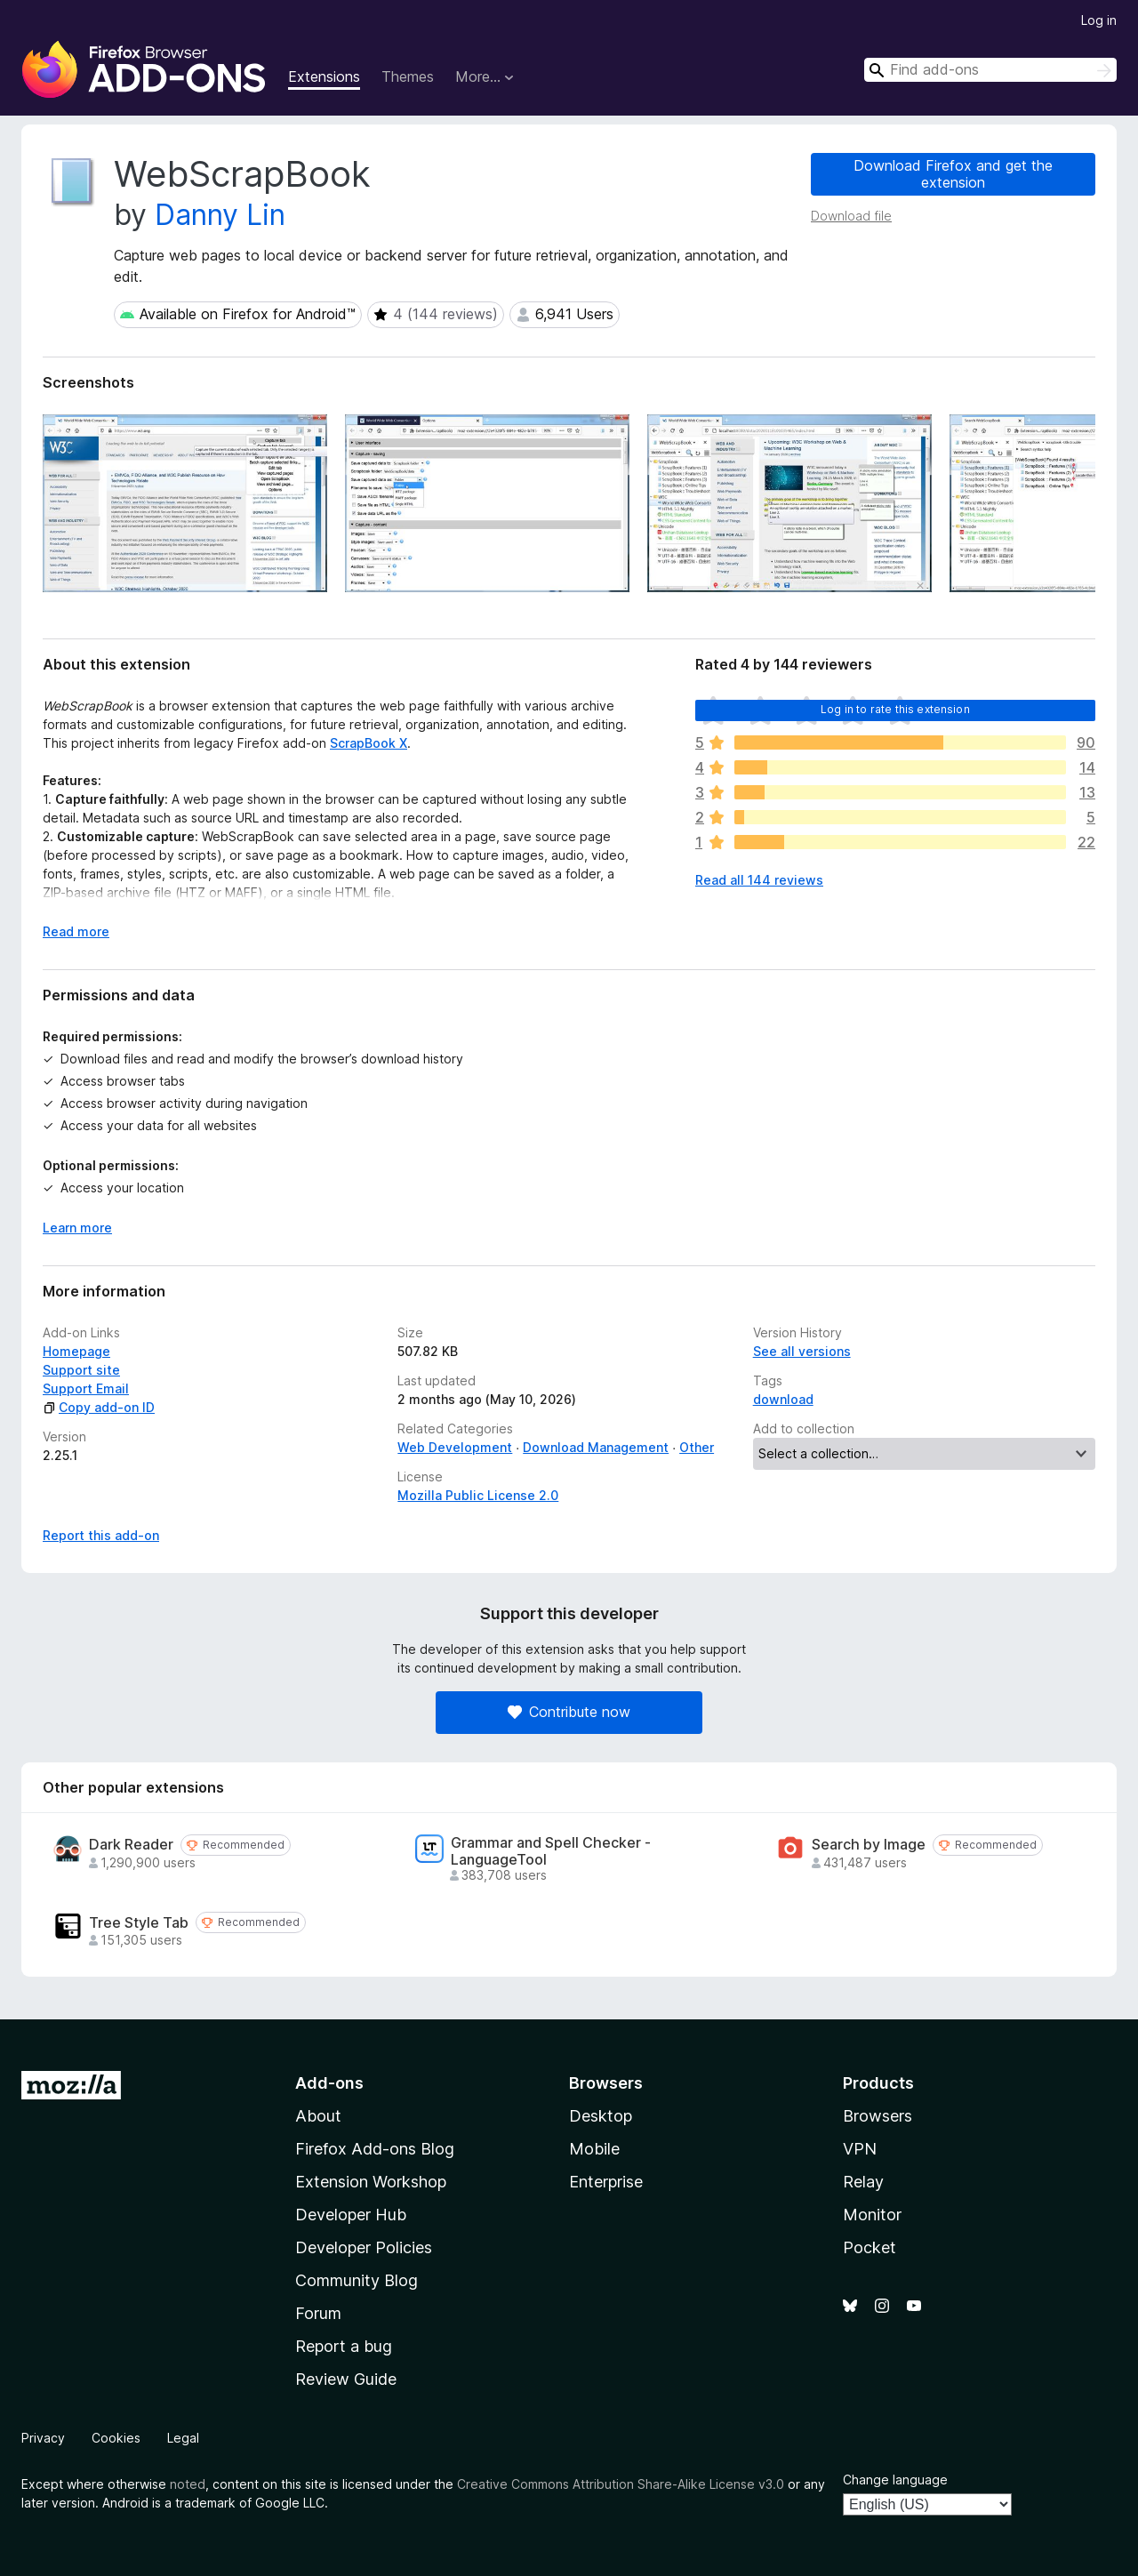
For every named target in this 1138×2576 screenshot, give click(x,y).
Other (696, 1447)
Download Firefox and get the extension (953, 173)
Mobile (594, 2148)
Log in (1099, 20)
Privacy (43, 2437)
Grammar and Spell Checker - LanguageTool (551, 1851)
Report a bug (343, 2346)
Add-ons (329, 2083)
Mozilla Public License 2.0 (477, 1495)
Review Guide (346, 2379)
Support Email (86, 1388)
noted (187, 2484)
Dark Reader (131, 1844)
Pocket (869, 2247)
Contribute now (569, 1712)
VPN (860, 2148)
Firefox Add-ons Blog (374, 2148)
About (318, 2116)
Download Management (596, 1447)
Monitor (872, 2214)
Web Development (454, 1447)
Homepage (76, 1351)
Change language (895, 2479)
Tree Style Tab (138, 1922)
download (783, 1399)
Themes (407, 76)
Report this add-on (101, 1535)
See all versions (802, 1351)
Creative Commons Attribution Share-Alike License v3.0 (620, 2484)
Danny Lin (220, 214)
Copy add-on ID (99, 1407)
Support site (81, 1369)
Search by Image (869, 1844)
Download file (851, 215)
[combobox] (990, 70)
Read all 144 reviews (759, 879)
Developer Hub (350, 2214)
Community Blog (356, 2280)
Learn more (77, 1227)
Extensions (324, 76)
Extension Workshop (370, 2181)
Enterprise (606, 2181)
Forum (318, 2313)
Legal (183, 2437)
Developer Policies (363, 2247)
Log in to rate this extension (895, 709)
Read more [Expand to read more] (76, 931)
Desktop (600, 2116)
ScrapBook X (368, 742)
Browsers (877, 2116)
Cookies (116, 2437)
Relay (863, 2181)
